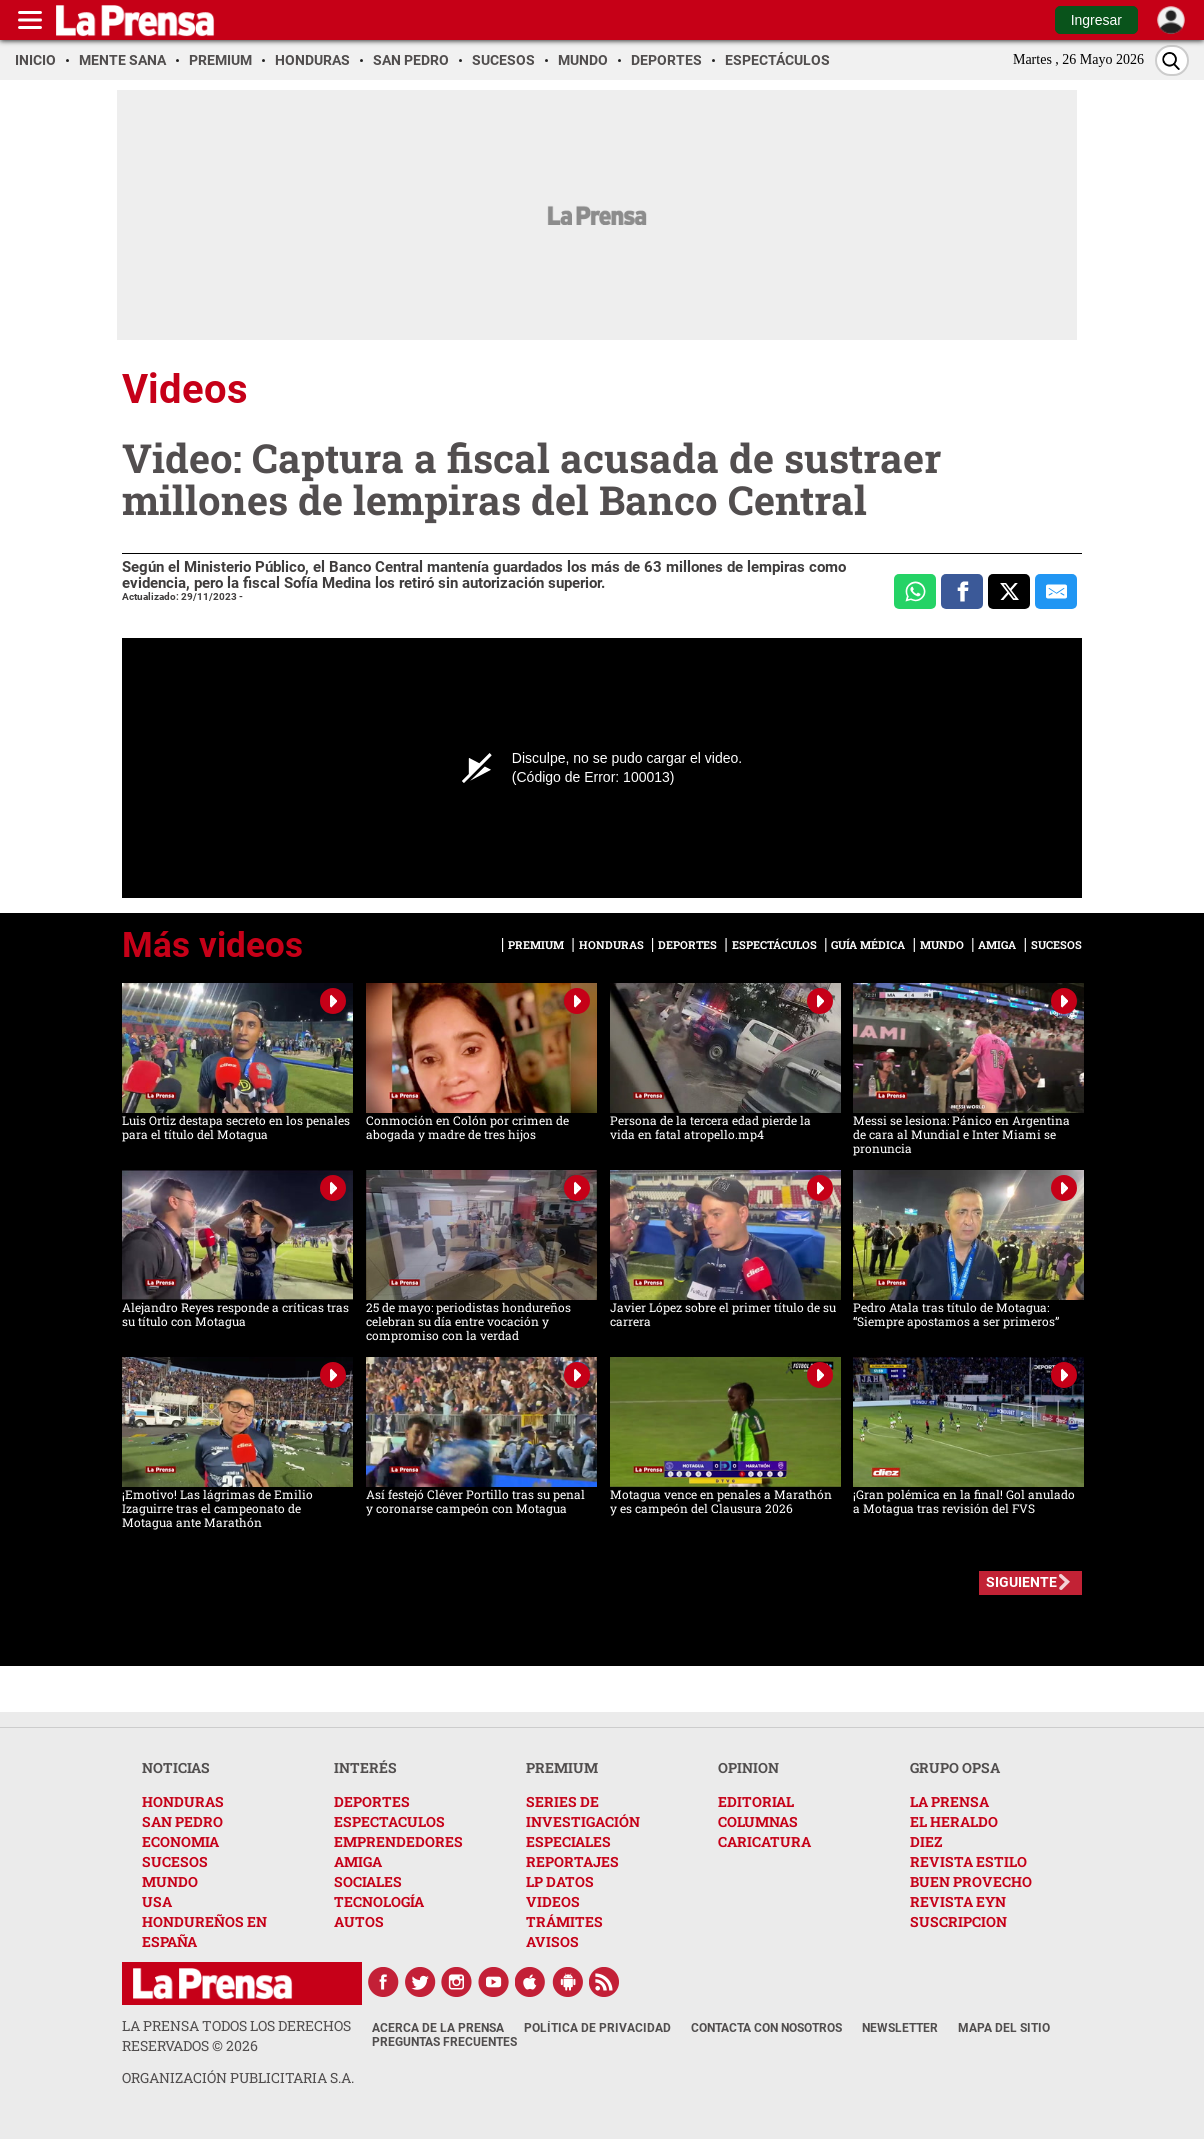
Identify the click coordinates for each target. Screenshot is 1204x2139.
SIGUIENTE (1021, 1582)
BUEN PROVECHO (971, 1881)
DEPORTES (372, 1801)
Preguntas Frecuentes (444, 2042)
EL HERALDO (954, 1821)
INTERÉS (365, 1767)
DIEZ (926, 1841)
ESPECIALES (568, 1841)
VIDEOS (553, 1901)
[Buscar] (1172, 60)
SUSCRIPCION (958, 1921)
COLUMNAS (758, 1821)
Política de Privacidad (597, 2028)
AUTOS (359, 1921)
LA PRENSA (949, 1801)
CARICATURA (764, 1841)
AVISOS (552, 1941)
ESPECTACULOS (389, 1821)
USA (157, 1901)
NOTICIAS (176, 1767)
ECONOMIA (180, 1841)
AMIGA (358, 1861)
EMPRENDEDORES (398, 1841)
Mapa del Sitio (1004, 2028)
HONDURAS (183, 1801)
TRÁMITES (564, 1921)
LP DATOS (560, 1881)
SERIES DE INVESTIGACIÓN (583, 1811)
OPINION (748, 1767)
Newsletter (900, 2028)
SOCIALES (368, 1881)
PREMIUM (562, 1767)
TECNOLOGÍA (379, 1901)
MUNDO (170, 1881)
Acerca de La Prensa (438, 2028)
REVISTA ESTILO (968, 1861)
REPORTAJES (572, 1861)
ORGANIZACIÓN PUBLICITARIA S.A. (238, 2077)
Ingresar (1096, 20)
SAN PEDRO (182, 1821)
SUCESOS (175, 1861)
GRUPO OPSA (955, 1767)
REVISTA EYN (958, 1901)
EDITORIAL (756, 1801)
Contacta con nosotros (766, 2028)
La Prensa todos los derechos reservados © (236, 2035)
